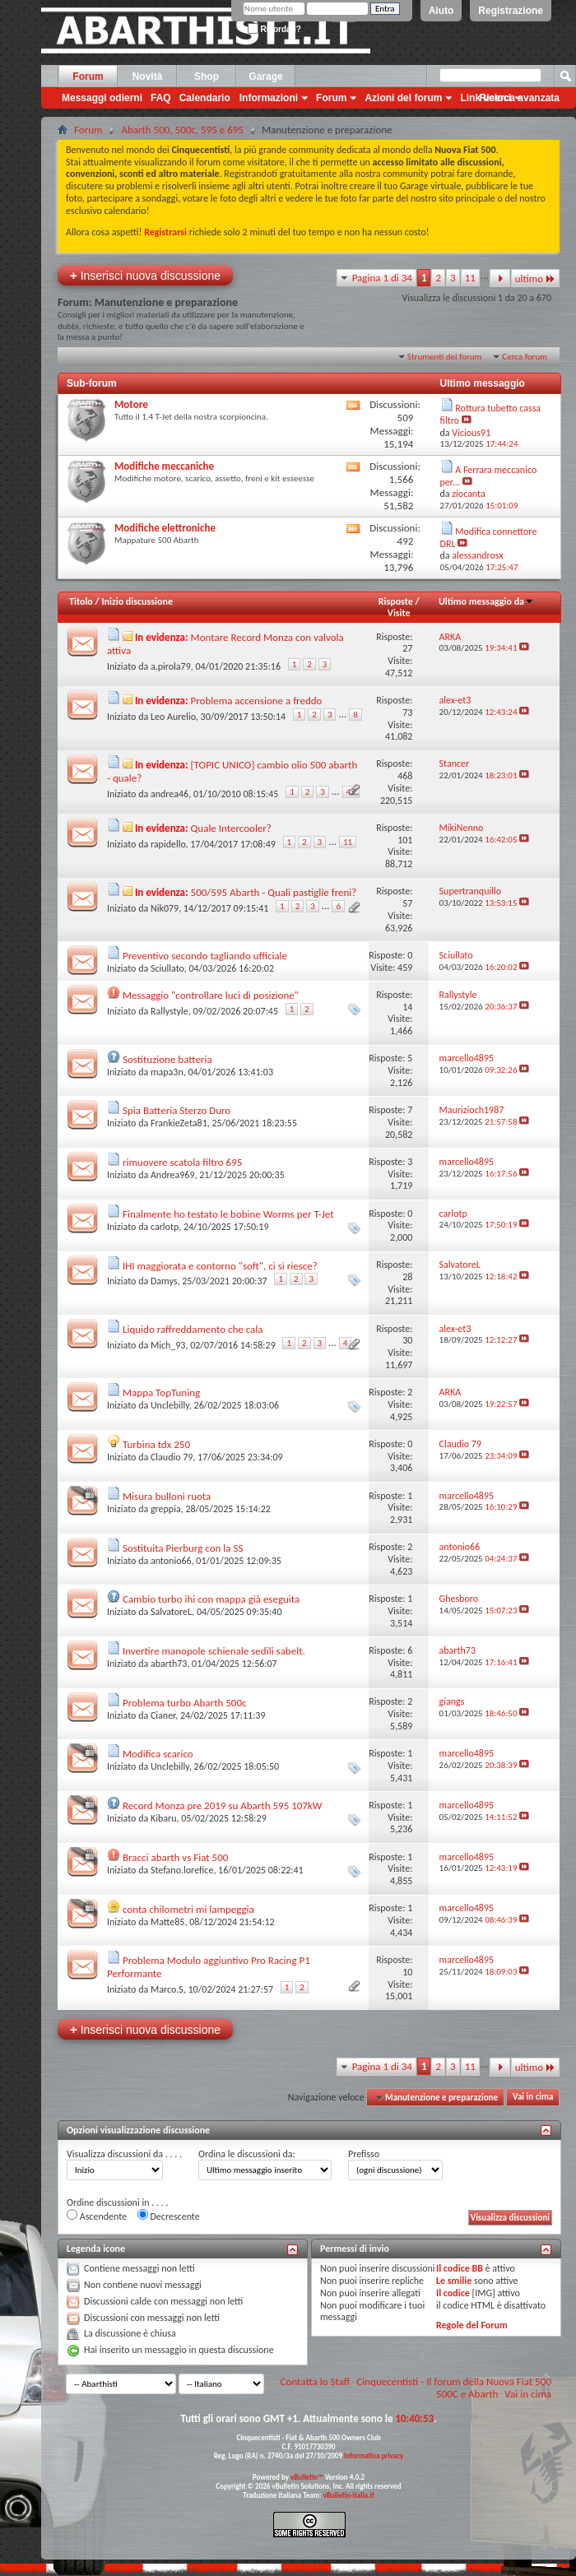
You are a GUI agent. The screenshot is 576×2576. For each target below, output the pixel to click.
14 (407, 1007)
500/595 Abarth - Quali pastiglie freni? (274, 892)
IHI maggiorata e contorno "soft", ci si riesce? (220, 1266)
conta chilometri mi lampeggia (188, 1909)
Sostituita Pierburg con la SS (183, 1548)
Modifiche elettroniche (165, 528)
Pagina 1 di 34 (382, 278)
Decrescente (168, 2215)
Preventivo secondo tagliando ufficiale (205, 955)
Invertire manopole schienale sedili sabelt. (214, 1651)
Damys (164, 1281)
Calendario (204, 98)
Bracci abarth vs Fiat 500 (175, 1857)
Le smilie (453, 2280)
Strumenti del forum (444, 356)
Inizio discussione (137, 601)
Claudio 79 (172, 1457)
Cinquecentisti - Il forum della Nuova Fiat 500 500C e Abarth (453, 2387)
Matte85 (168, 1922)
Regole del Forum (472, 2325)
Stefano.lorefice (182, 1870)
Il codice (453, 2293)
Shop (206, 76)
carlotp (165, 1226)
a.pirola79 (171, 666)
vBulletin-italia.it (348, 2494)
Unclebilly (170, 1405)
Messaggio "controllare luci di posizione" (211, 995)
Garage (265, 76)
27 (407, 648)
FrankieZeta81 (179, 1123)
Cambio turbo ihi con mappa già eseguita (211, 1599)
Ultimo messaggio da (486, 601)
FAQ (161, 98)
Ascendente (97, 2215)
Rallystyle (169, 1011)
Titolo (81, 601)
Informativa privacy (373, 2455)
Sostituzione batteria (167, 1059)
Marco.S (167, 1989)
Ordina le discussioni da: (246, 2154)
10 (407, 1972)
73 (407, 712)
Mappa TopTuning (161, 1392)
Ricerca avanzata (520, 98)
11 (470, 278)
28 (407, 1277)
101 (404, 840)
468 (404, 776)
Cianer (163, 1715)
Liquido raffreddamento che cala (193, 1329)
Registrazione (510, 10)
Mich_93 (168, 1345)
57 (407, 903)
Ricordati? (274, 29)
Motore (131, 404)
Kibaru (164, 1818)
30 (407, 1340)
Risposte (396, 601)
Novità (147, 76)
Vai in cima (533, 2097)
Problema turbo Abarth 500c (185, 1702)
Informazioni (268, 98)
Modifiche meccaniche (164, 466)
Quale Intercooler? (231, 828)
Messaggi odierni (102, 98)
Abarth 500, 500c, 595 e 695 (182, 129)
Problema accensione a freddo (257, 700)
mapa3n (167, 1072)
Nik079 (165, 908)
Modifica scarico (158, 1754)
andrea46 (169, 794)
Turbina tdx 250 (156, 1444)
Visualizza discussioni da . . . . (124, 2154)
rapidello (168, 844)
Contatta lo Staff (316, 2381)
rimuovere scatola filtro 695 (182, 1162)
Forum (87, 76)
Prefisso (363, 2154)
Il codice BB (459, 2268)
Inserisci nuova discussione (145, 275)
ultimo (535, 278)
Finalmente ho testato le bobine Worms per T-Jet (228, 1214)
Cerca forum (524, 356)
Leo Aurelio (173, 716)
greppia (166, 1509)
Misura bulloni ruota (167, 1496)
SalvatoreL (171, 1612)
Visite (399, 613)
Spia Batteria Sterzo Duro (176, 1110)
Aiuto (441, 10)
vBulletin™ (306, 2476)
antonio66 (171, 1560)
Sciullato (167, 968)
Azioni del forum (403, 98)
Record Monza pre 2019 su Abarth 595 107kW (222, 1805)
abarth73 (169, 1663)
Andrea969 (173, 1175)
